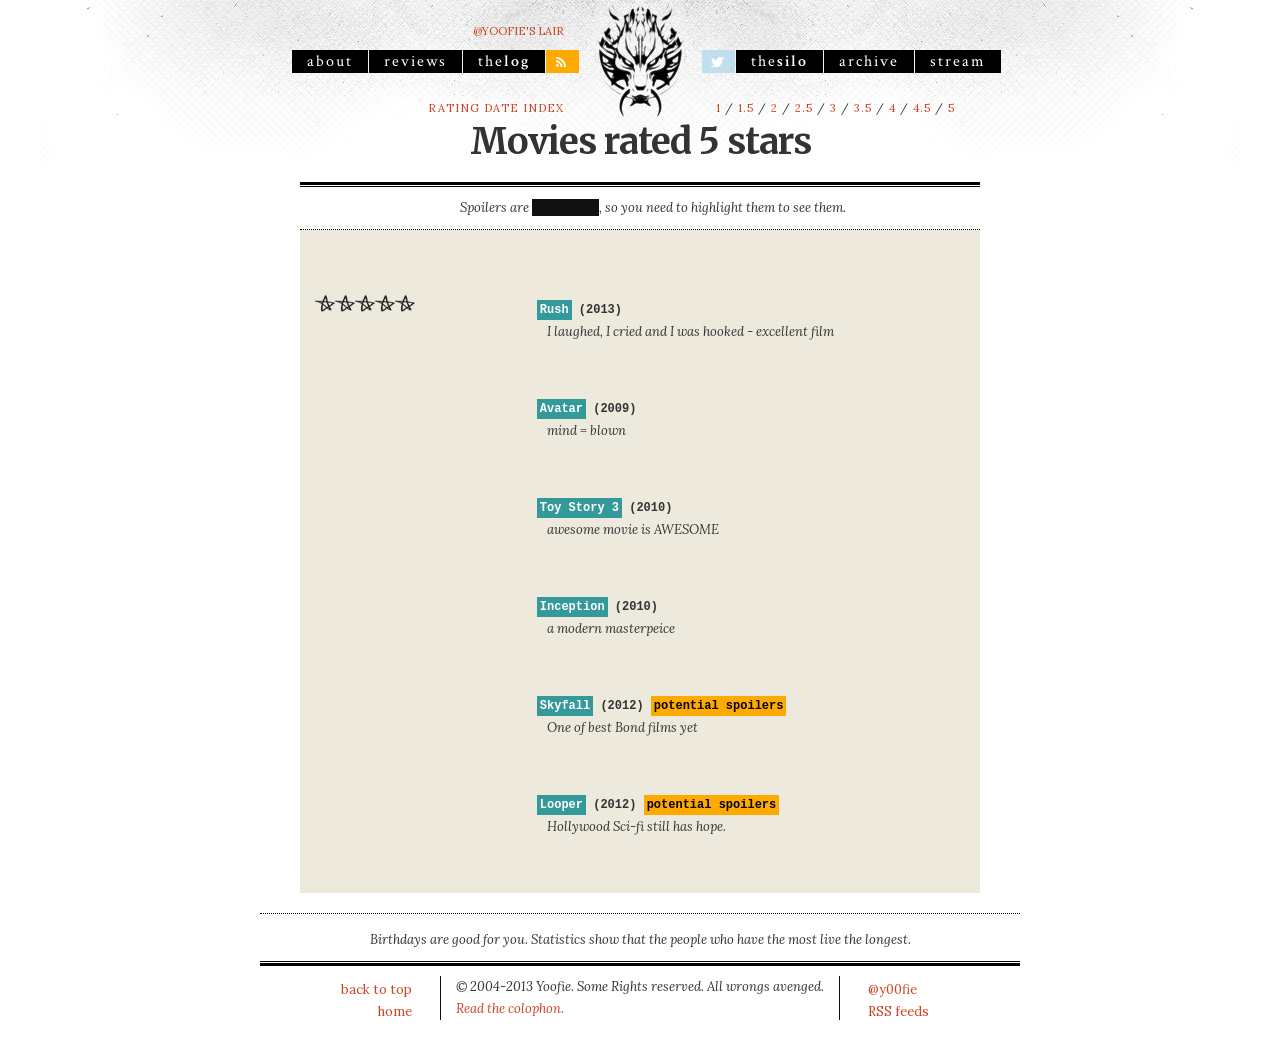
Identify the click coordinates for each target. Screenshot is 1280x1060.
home (395, 1011)
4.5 (922, 108)
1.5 (746, 108)
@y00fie (892, 989)
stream (958, 61)
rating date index (496, 108)
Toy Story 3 (579, 508)
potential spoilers (719, 706)
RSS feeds (898, 1011)
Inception (572, 607)
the (504, 61)
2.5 (804, 108)
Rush (554, 310)
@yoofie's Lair (518, 31)
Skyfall (565, 706)
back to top (376, 989)
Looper (561, 805)
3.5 (863, 108)
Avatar (561, 409)
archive (869, 61)
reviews (415, 61)
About (330, 61)
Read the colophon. (510, 1008)
